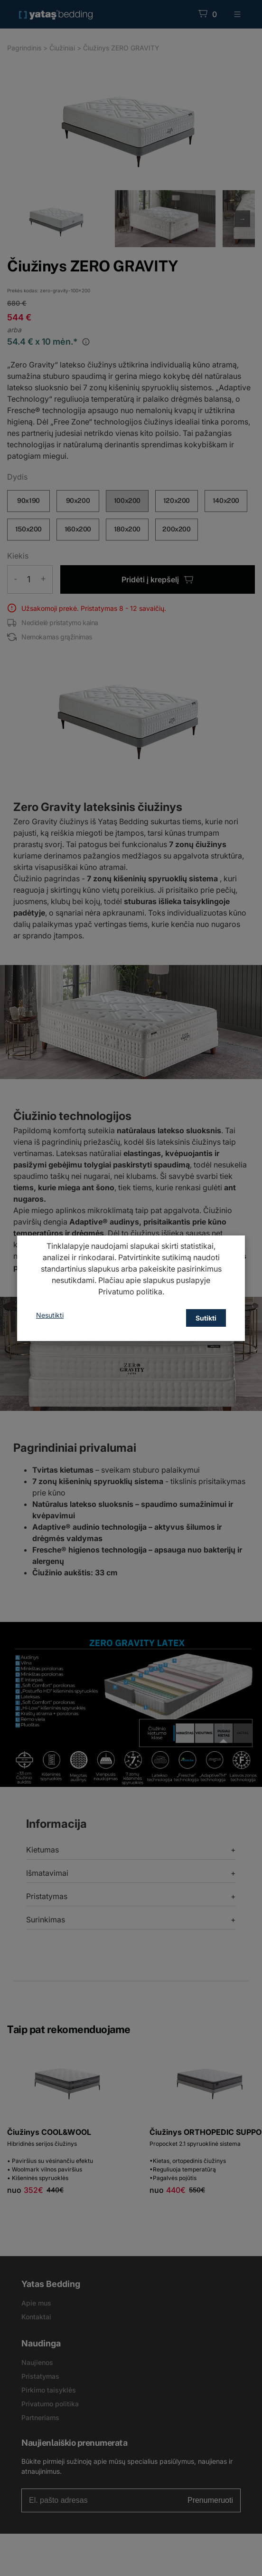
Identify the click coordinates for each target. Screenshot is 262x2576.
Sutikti (206, 1318)
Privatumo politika (130, 1291)
